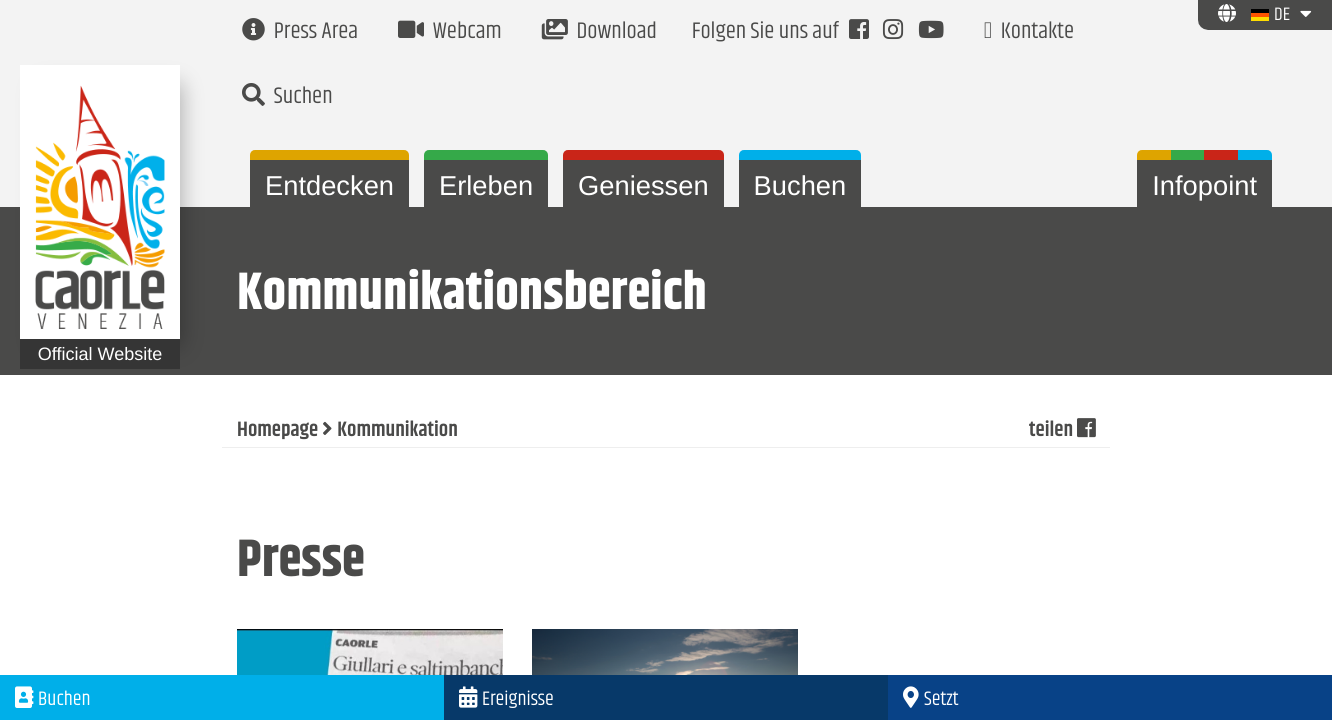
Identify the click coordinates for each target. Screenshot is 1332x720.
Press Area (300, 32)
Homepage (277, 431)
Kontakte (1029, 32)
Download (599, 32)
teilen (1062, 431)
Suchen (287, 97)
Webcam (450, 32)
